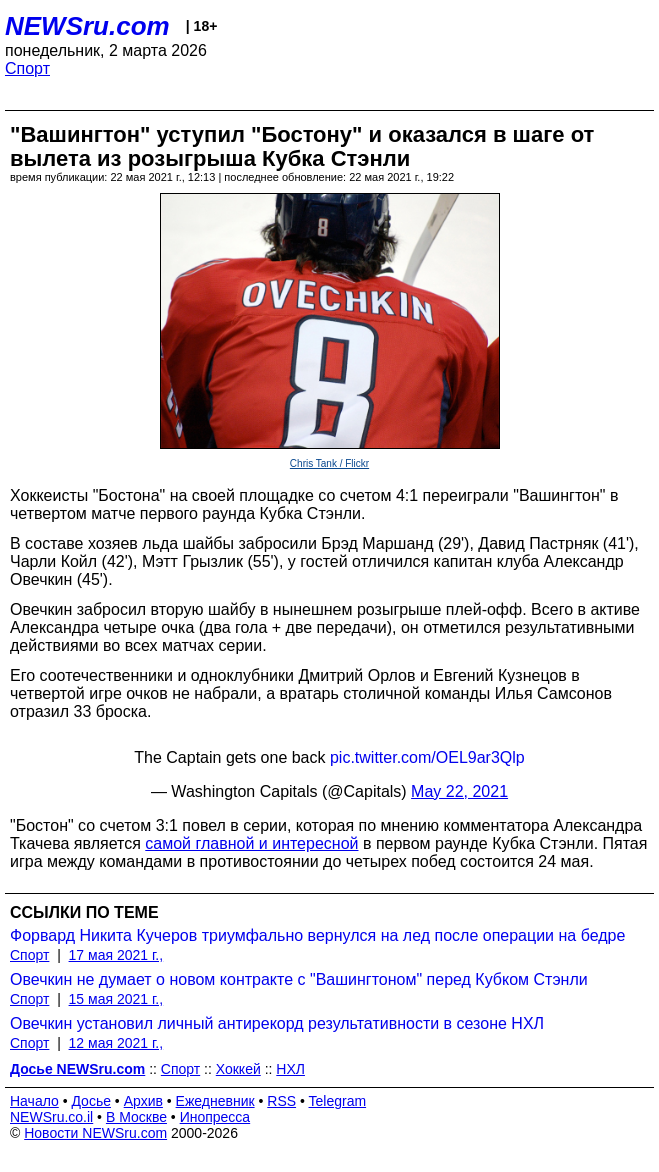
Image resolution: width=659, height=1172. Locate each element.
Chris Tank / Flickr (329, 463)
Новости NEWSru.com (95, 1133)
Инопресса (215, 1117)
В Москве (136, 1117)
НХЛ (290, 1069)
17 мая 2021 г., (116, 955)
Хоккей (238, 1069)
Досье (91, 1101)
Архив (143, 1101)
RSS (281, 1101)
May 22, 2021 (459, 791)
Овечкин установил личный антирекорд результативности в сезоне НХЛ (277, 1023)
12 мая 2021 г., (116, 1043)
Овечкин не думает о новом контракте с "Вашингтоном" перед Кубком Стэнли (299, 979)
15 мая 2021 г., (116, 999)
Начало (34, 1101)
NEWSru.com (87, 26)
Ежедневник (215, 1101)
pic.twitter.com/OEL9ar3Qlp (427, 757)
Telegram (338, 1101)
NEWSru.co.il (51, 1117)
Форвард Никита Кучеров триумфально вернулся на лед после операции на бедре (317, 935)
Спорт (27, 68)
